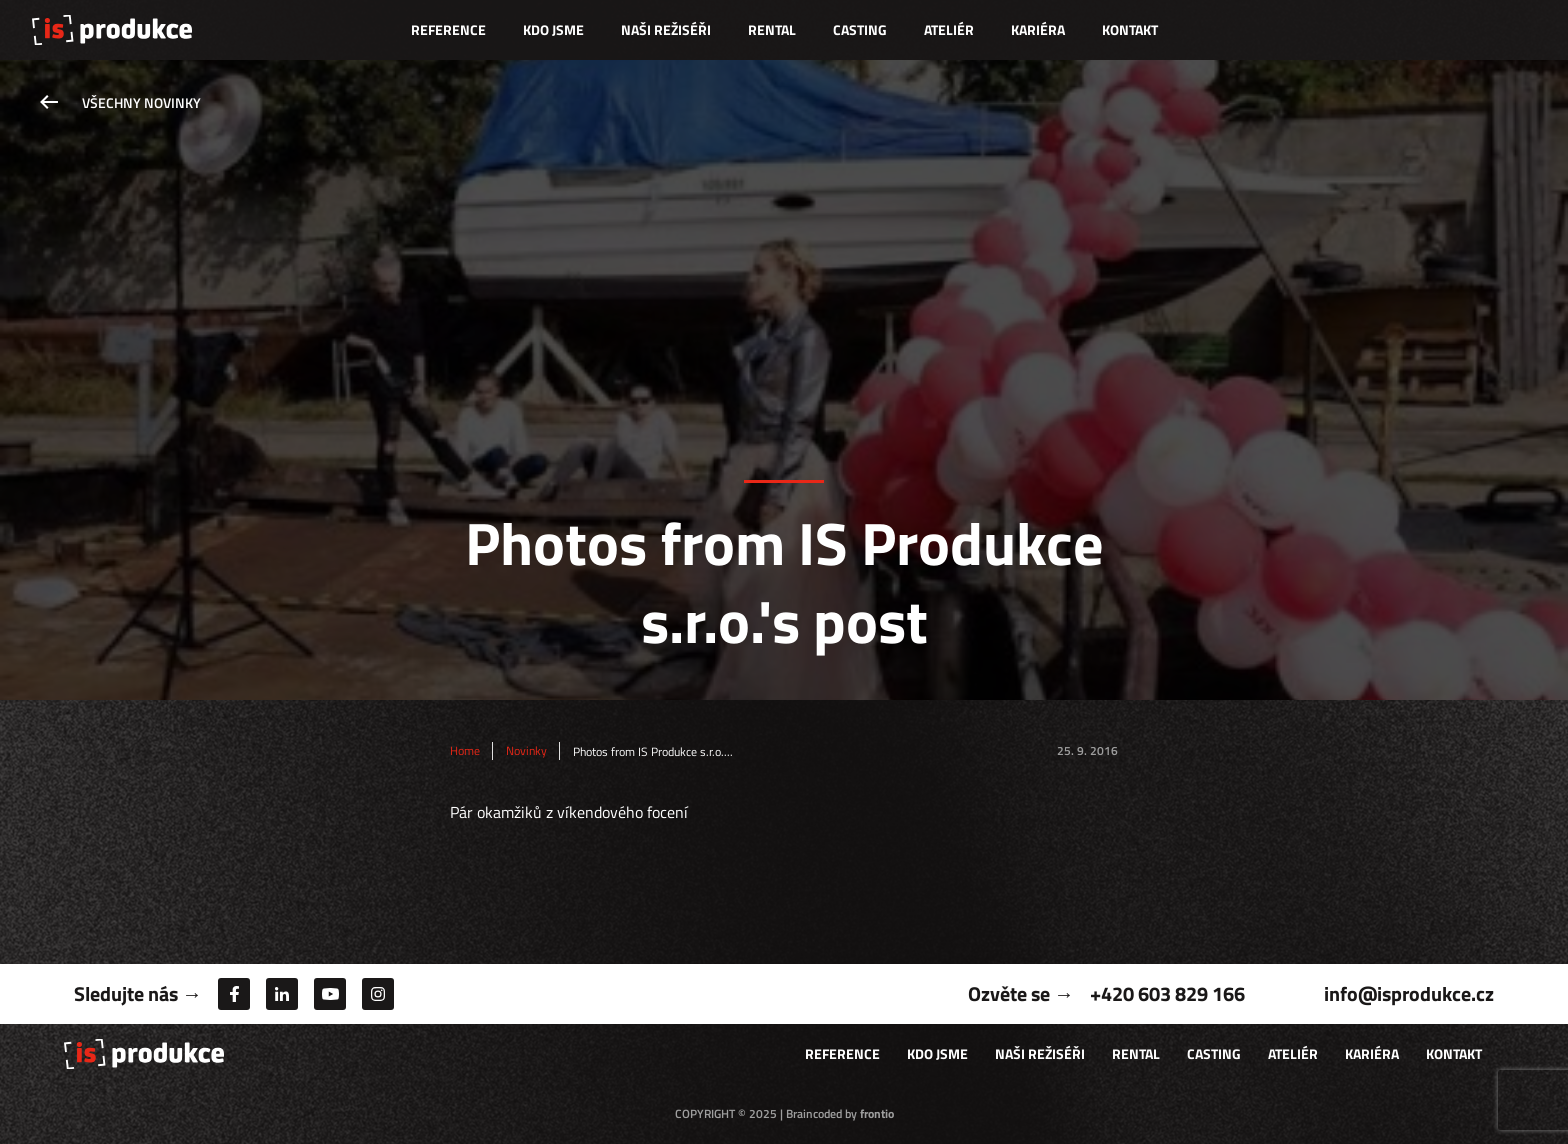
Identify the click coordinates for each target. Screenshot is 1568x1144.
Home (465, 751)
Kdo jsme (553, 29)
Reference (448, 29)
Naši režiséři (666, 29)
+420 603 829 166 (1167, 993)
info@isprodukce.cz (1409, 993)
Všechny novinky (141, 102)
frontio (877, 1113)
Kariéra (1038, 29)
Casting (860, 29)
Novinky (526, 751)
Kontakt (1130, 29)
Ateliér (949, 29)
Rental (772, 29)
